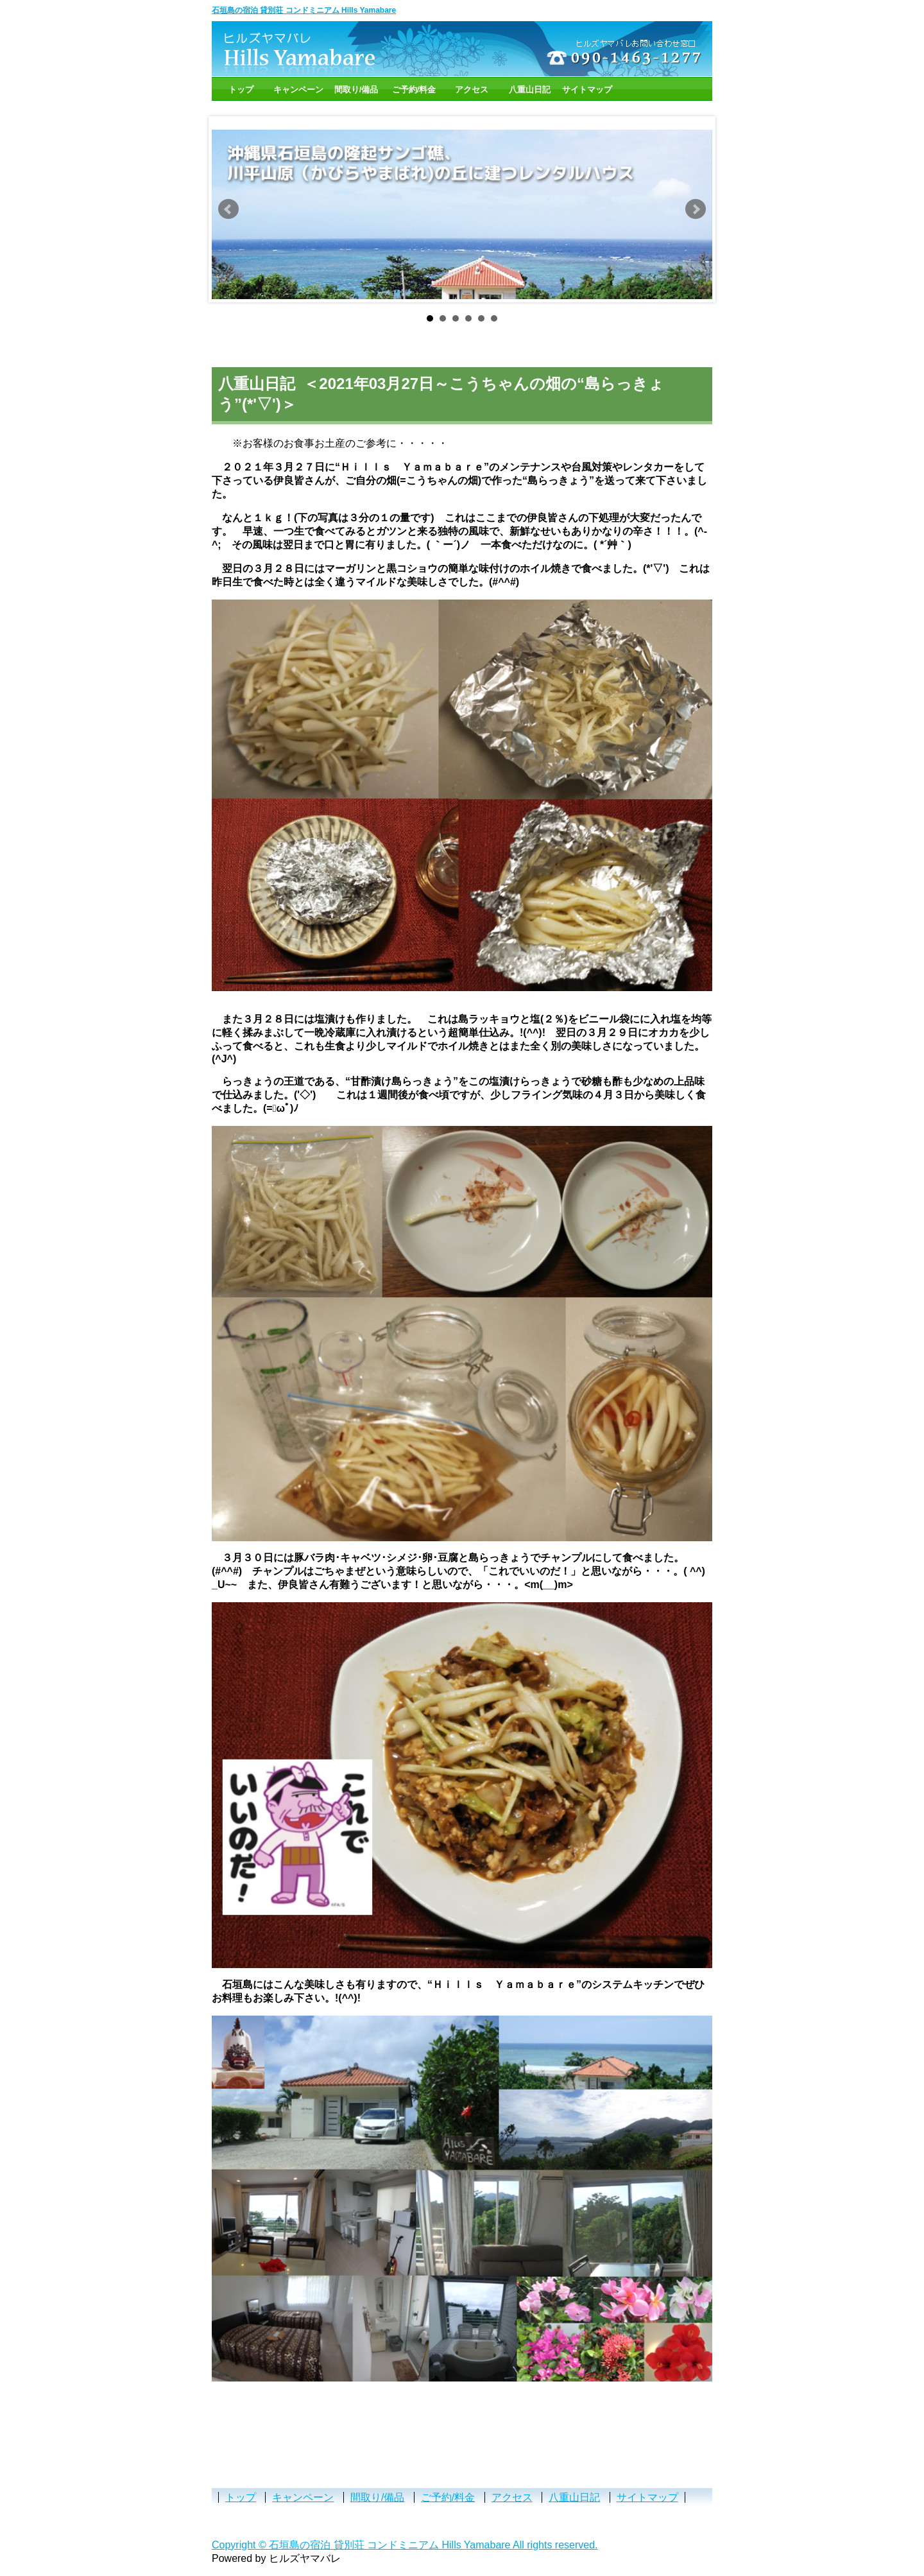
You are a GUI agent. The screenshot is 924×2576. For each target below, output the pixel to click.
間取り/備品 (356, 89)
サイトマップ (587, 89)
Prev (228, 209)
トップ (240, 89)
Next (695, 209)
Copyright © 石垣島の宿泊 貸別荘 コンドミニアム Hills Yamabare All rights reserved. (405, 2544)
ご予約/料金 (414, 89)
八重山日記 (530, 89)
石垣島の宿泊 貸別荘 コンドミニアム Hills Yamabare (304, 10)
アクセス (471, 89)
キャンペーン (298, 89)
